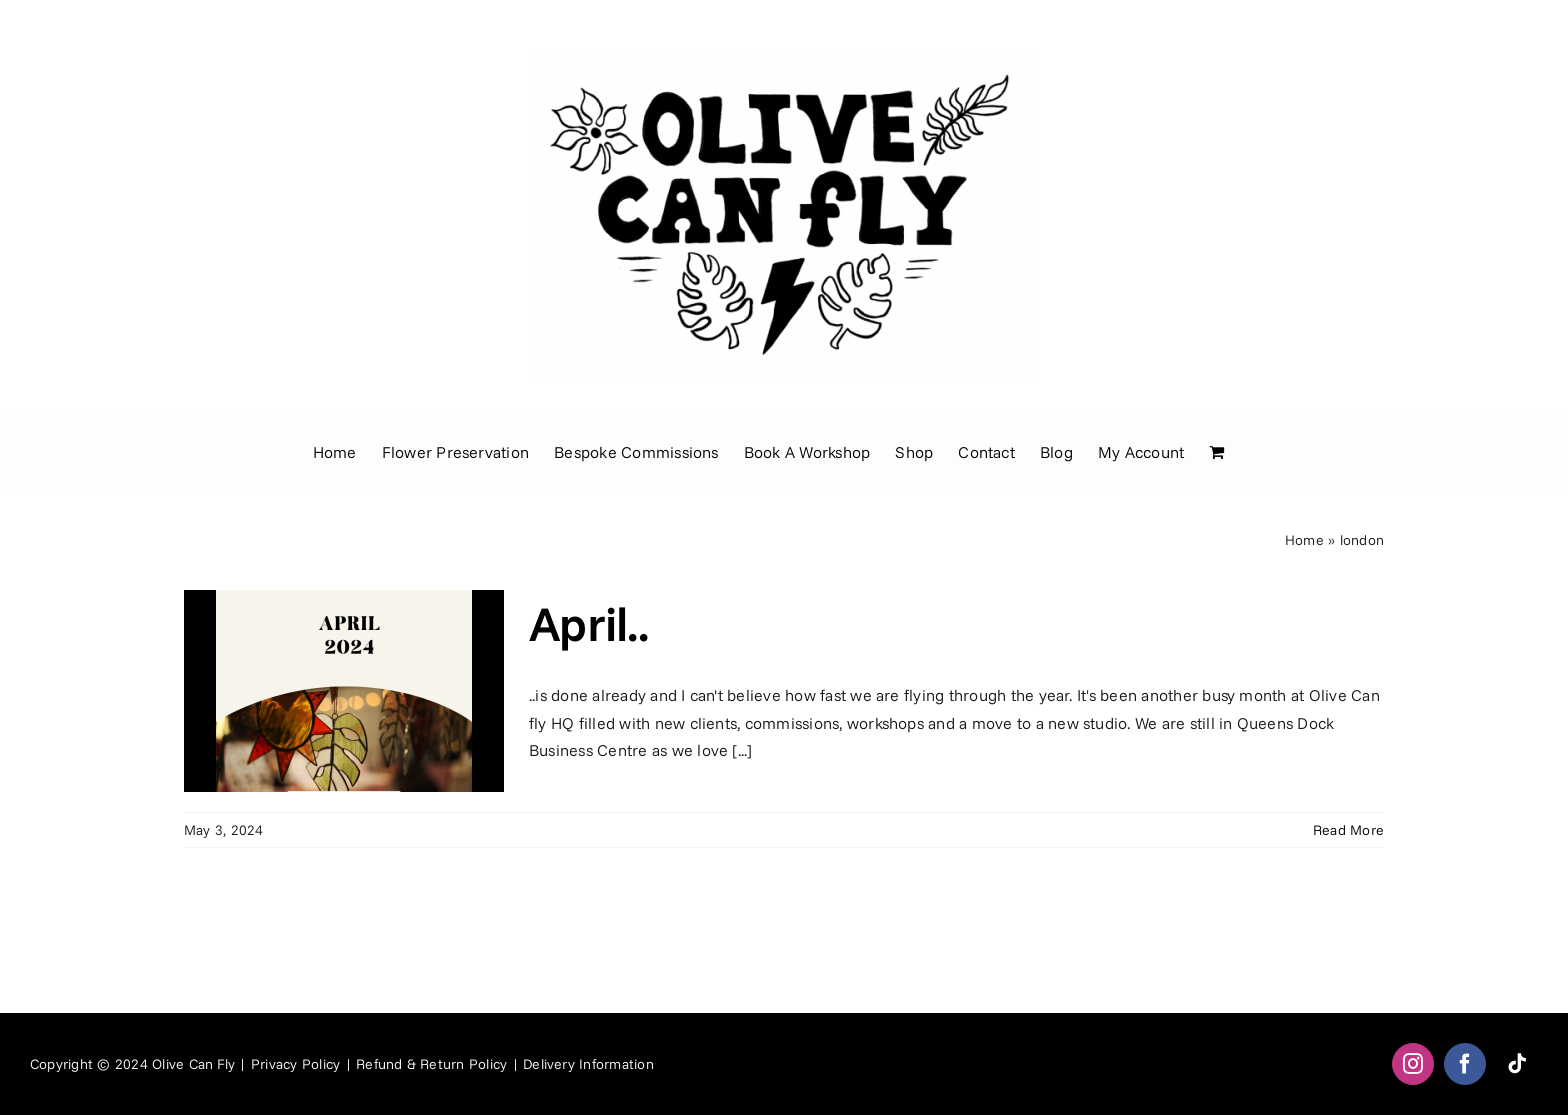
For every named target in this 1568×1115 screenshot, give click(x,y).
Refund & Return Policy (431, 1064)
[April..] (344, 691)
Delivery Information (588, 1064)
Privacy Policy (295, 1064)
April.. (588, 623)
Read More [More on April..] (1348, 830)
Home (1304, 540)
